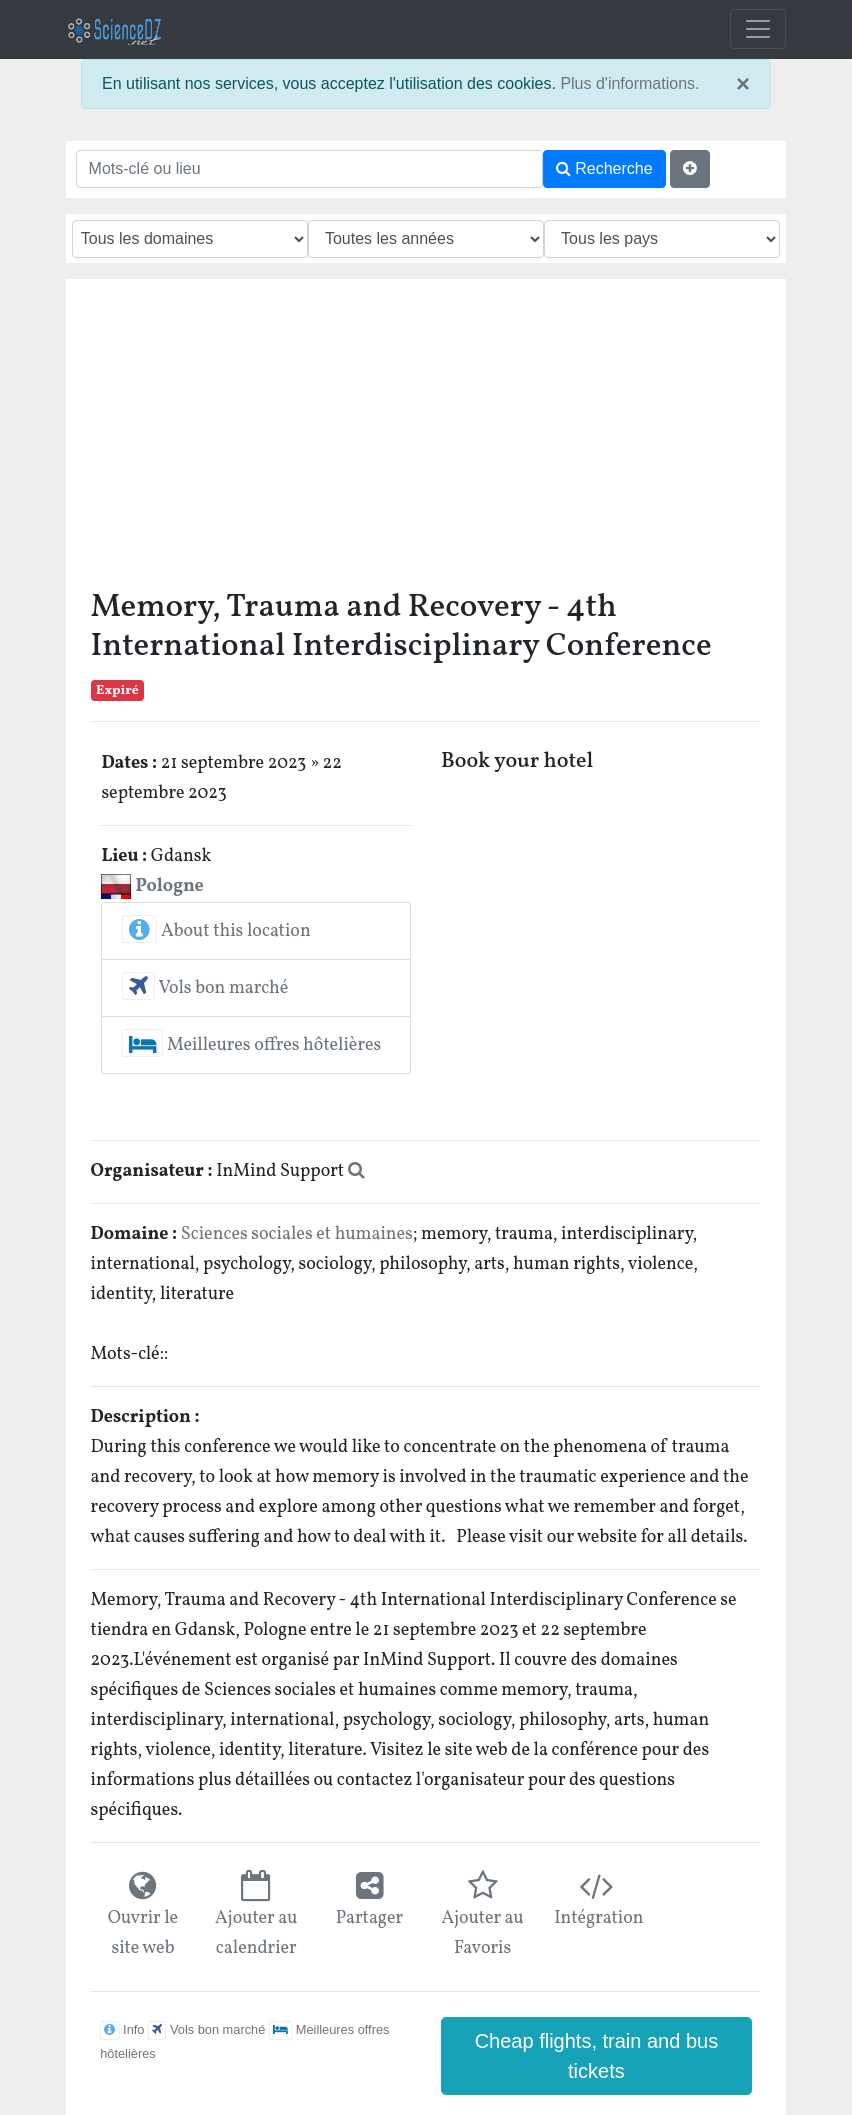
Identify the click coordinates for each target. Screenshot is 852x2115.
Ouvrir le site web (143, 1933)
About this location (216, 931)
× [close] (743, 84)
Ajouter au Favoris (482, 1933)
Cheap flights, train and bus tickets (597, 2056)
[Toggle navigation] (758, 29)
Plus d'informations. (629, 83)
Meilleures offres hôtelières (251, 1045)
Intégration (595, 1918)
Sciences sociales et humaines (297, 1234)
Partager (370, 1918)
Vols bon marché (205, 988)
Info (122, 2029)
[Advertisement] (426, 439)
